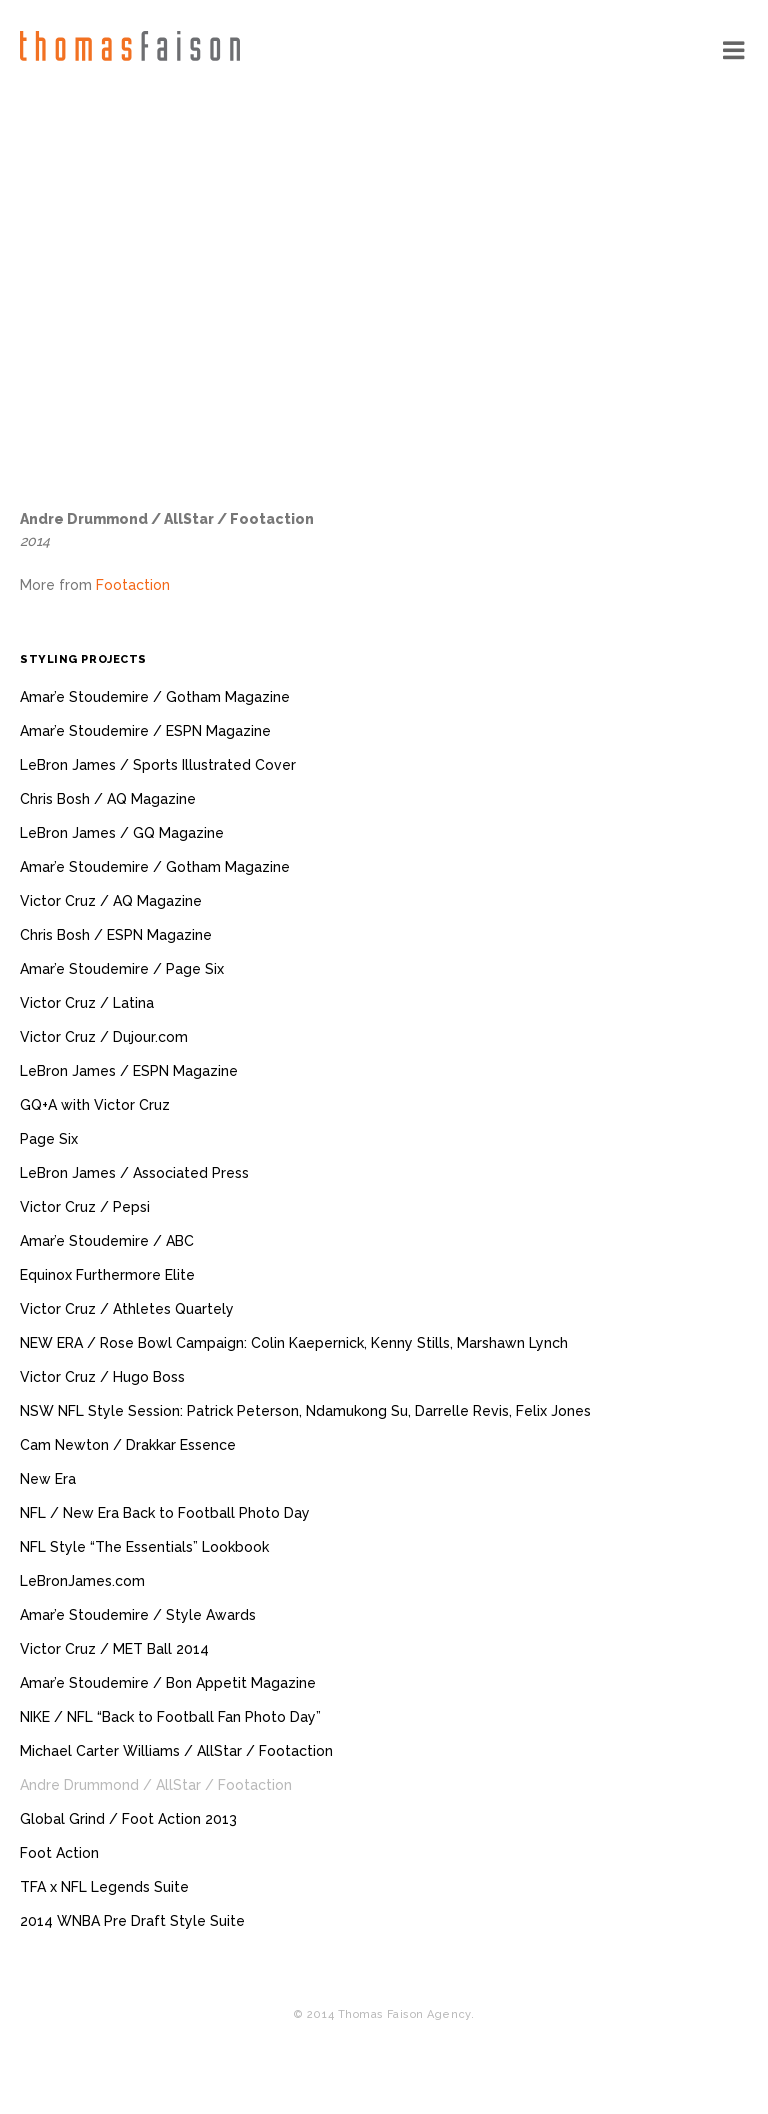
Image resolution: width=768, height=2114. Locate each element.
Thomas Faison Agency (130, 46)
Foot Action (59, 1853)
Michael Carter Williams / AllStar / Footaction (176, 1751)
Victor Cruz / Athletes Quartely (127, 1309)
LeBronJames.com (82, 1581)
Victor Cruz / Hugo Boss (102, 1377)
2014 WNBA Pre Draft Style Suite (132, 1921)
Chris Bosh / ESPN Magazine (116, 935)
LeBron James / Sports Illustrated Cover (158, 765)
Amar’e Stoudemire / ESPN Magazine (145, 731)
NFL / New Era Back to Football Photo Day (165, 1513)
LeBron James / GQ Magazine (122, 833)
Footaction (133, 585)
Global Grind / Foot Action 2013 (128, 1819)
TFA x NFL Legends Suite (104, 1887)
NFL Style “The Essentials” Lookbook (144, 1547)
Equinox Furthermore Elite (107, 1275)
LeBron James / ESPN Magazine (129, 1071)
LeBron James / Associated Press (134, 1173)
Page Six (49, 1139)
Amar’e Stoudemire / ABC (107, 1241)
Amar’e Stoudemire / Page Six (122, 969)
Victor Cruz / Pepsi (85, 1207)
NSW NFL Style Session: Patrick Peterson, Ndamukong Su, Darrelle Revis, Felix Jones (305, 1411)
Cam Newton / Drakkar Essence (128, 1445)
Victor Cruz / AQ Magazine (111, 901)
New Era (48, 1479)
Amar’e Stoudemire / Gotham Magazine (155, 697)
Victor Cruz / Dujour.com (104, 1037)
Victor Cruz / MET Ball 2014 (114, 1649)
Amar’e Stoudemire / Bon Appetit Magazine (168, 1683)
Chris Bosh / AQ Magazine (108, 799)
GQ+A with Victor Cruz (95, 1105)
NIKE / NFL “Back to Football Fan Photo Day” (170, 1717)
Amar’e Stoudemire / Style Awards (138, 1615)
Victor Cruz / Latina (87, 1003)
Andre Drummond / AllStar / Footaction (156, 1785)
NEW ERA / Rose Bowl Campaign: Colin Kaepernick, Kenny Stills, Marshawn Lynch (294, 1343)
